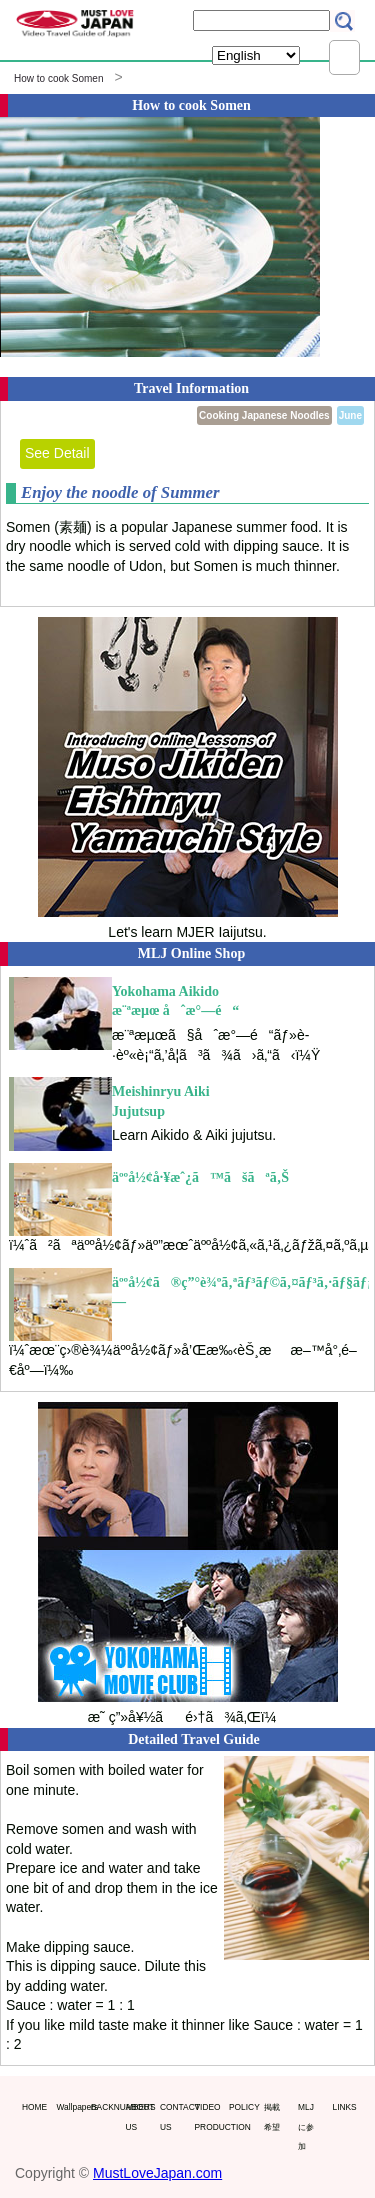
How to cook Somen (59, 78)
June (350, 415)
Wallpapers (70, 2107)
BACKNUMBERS (104, 2107)
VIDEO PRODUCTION (208, 2117)
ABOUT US (139, 2117)
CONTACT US (173, 2117)
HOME (34, 2107)
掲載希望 (272, 2117)
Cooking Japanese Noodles (264, 415)
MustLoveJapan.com (157, 2173)
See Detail (57, 453)
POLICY (242, 2107)
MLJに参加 (306, 2126)
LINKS (345, 2107)
